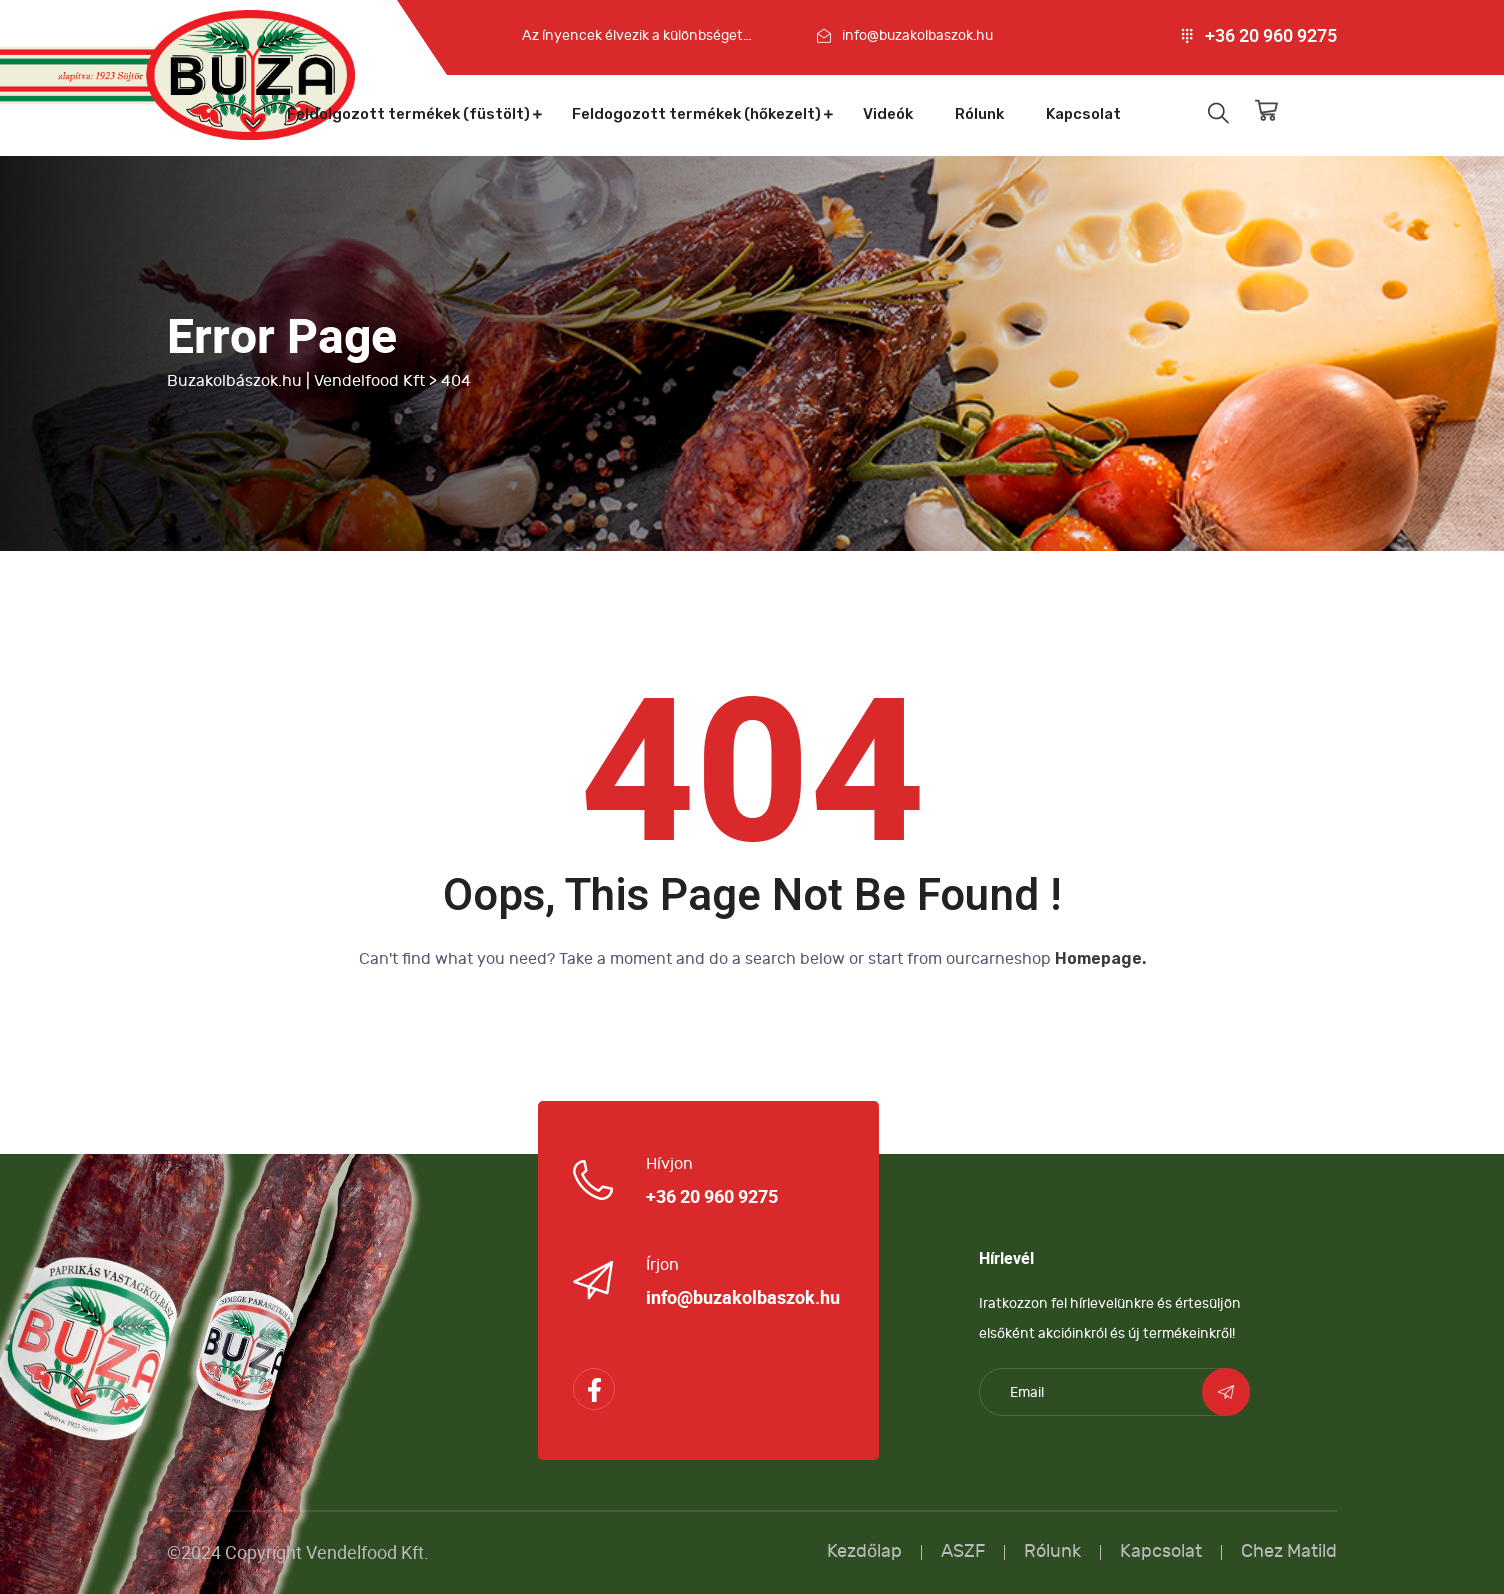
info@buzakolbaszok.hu (917, 35)
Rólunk (979, 114)
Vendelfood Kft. (367, 1552)
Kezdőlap (864, 1551)
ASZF (963, 1551)
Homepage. (1100, 958)
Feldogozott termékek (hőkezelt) (696, 114)
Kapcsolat (1083, 114)
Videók (888, 114)
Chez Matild (1289, 1551)
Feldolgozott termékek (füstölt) (408, 114)
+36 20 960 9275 (1271, 36)
